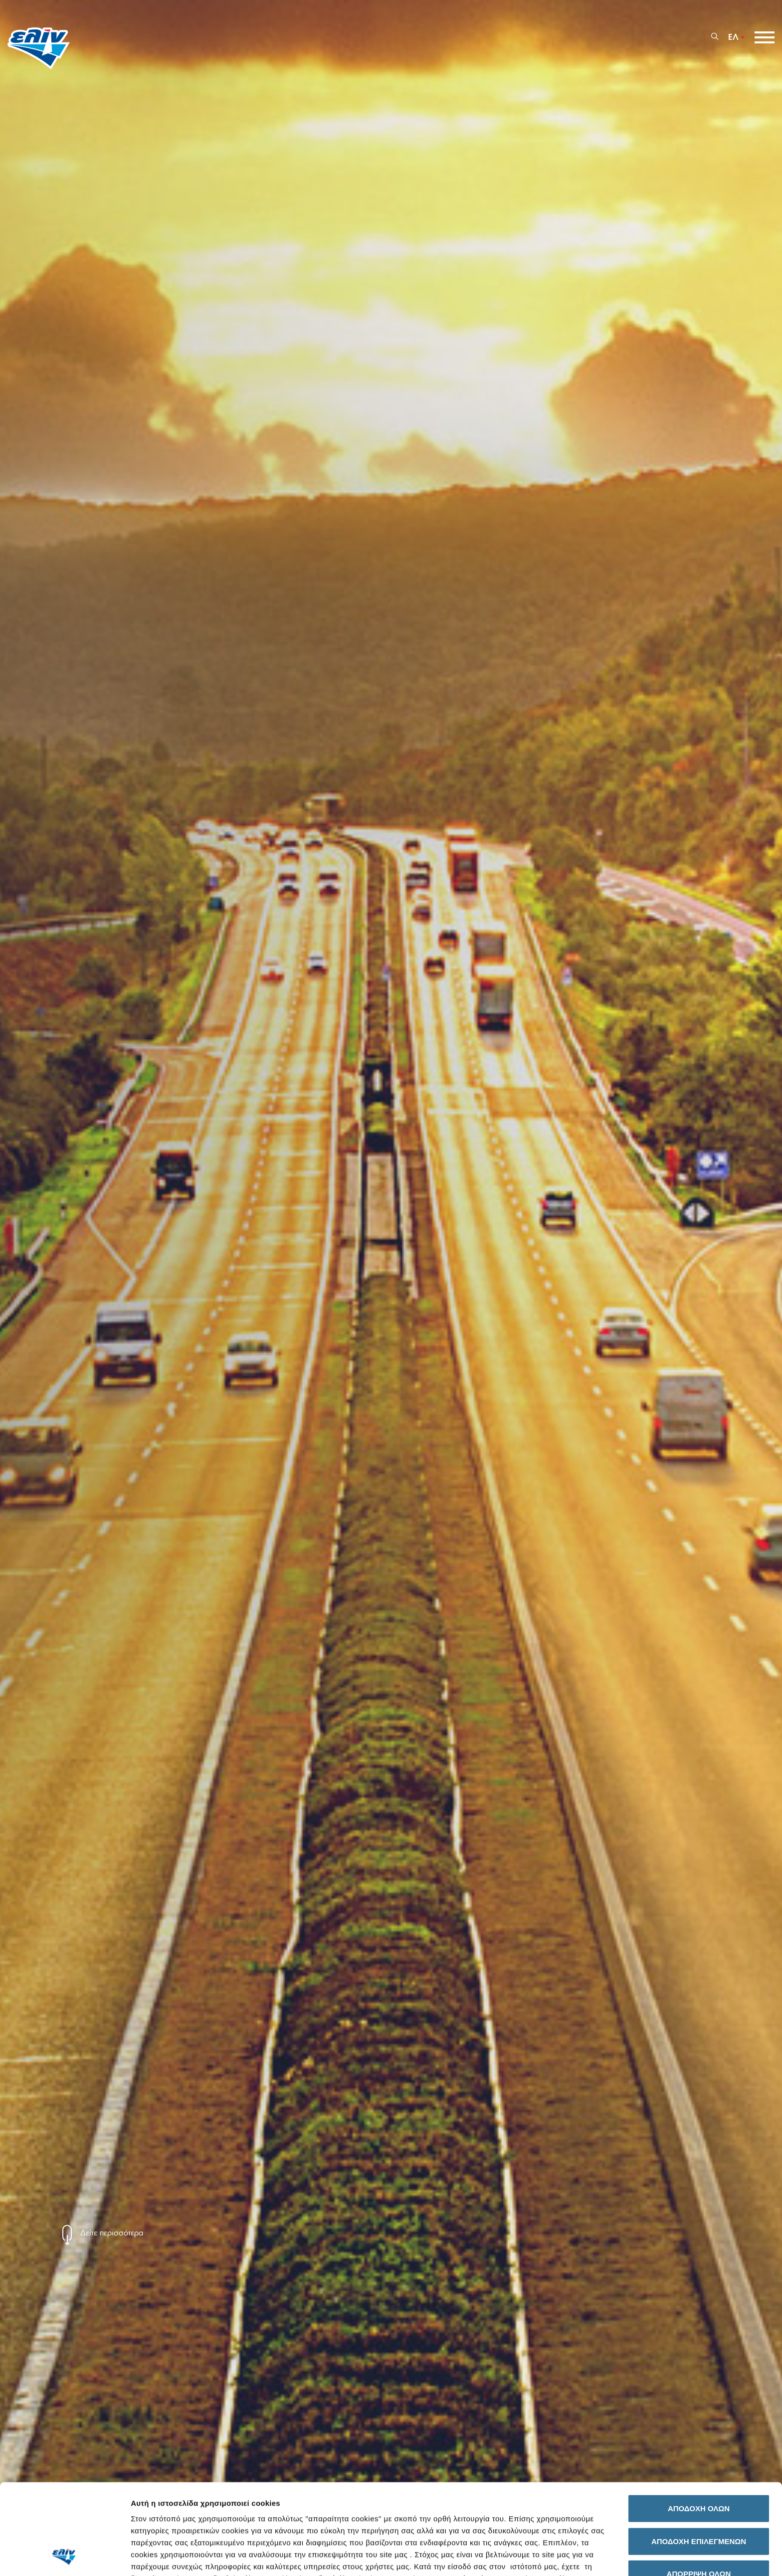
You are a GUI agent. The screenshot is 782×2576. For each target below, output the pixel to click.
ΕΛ (733, 37)
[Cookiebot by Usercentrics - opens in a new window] (64, 2556)
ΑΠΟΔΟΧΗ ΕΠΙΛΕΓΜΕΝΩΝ (698, 2456)
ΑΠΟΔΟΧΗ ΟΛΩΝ (699, 2423)
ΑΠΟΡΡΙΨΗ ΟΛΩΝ (699, 2489)
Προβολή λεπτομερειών (559, 2556)
